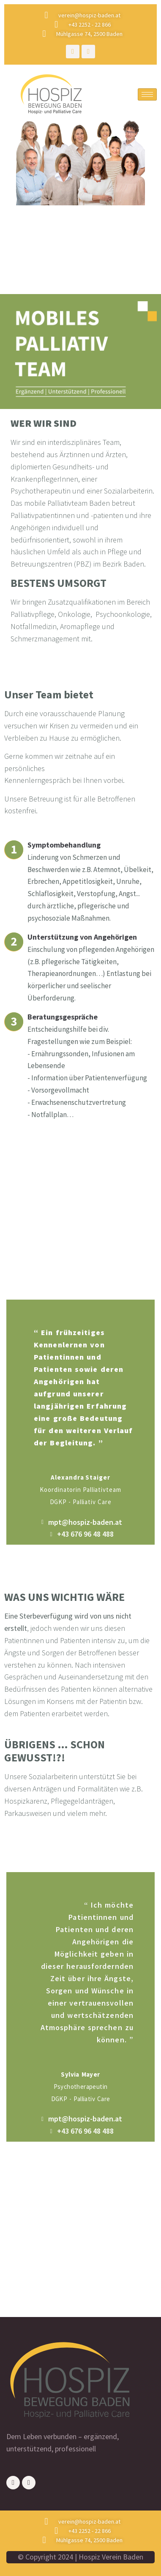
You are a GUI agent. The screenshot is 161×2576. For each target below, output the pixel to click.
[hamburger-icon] (147, 94)
